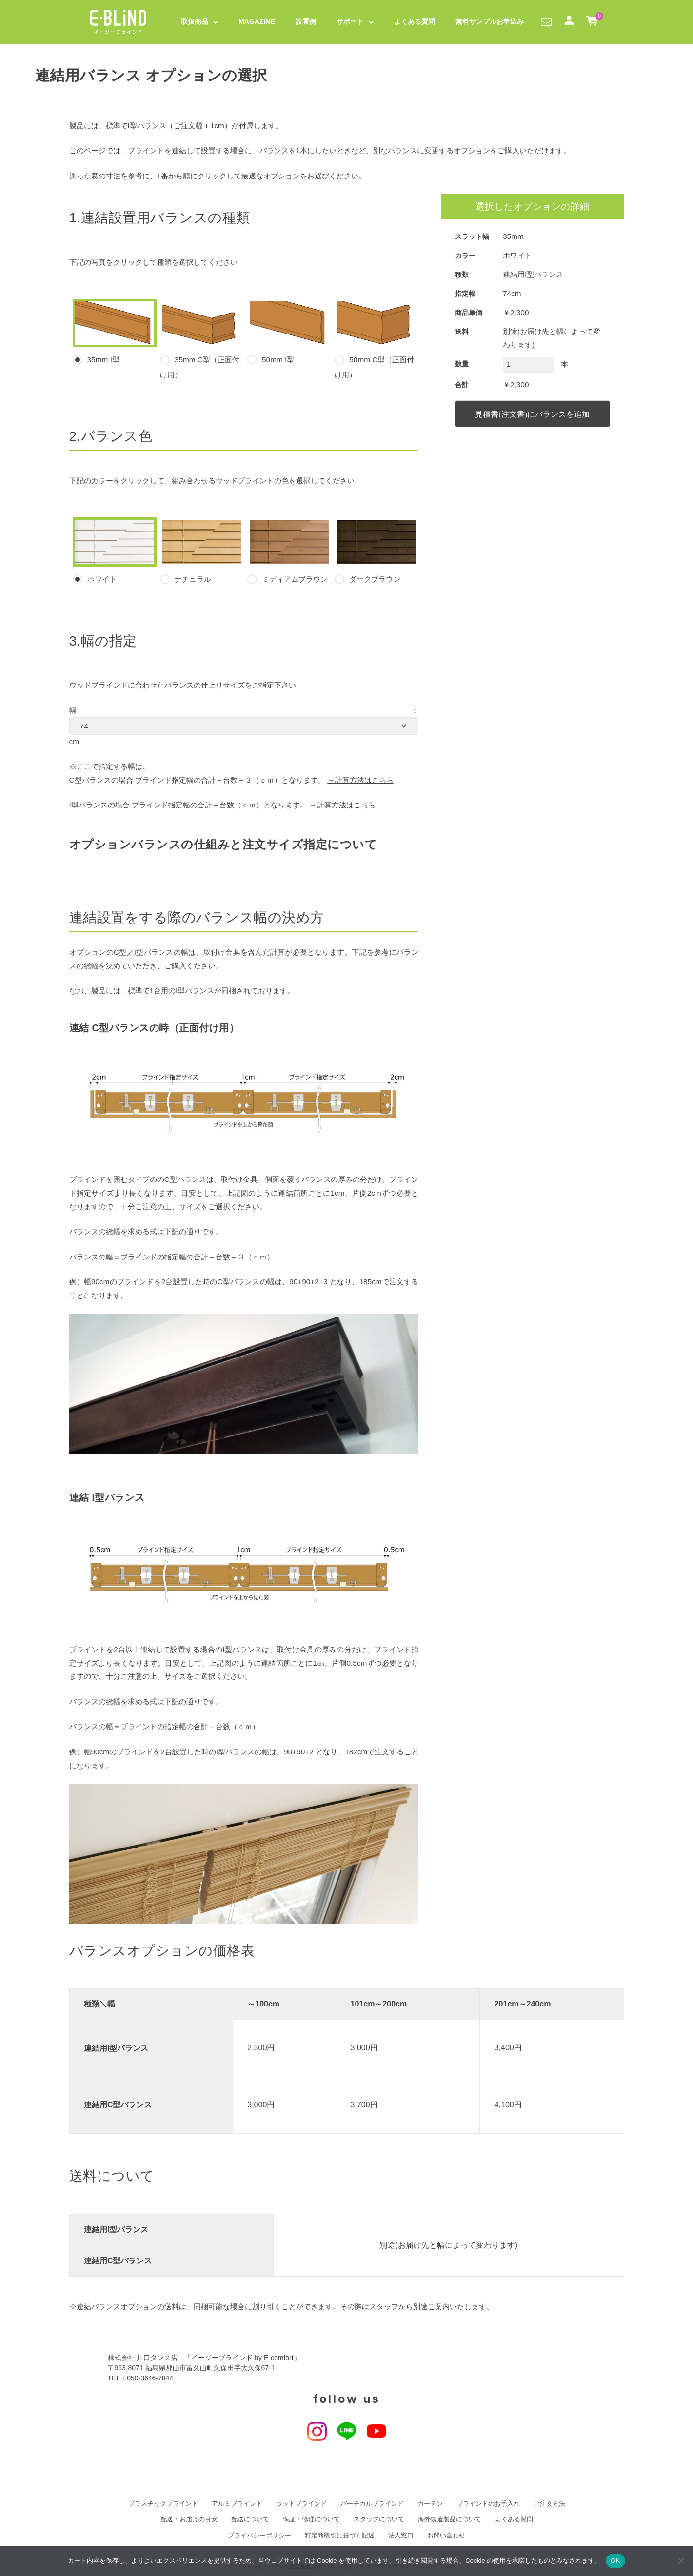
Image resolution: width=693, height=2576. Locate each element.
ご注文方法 (549, 2503)
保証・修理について (311, 2519)
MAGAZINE (256, 21)
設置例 (306, 21)
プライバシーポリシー (259, 2535)
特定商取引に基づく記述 (340, 2535)
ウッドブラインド (301, 2503)
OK (615, 2560)
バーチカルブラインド (372, 2503)
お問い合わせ (446, 2535)
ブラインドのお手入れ (488, 2503)
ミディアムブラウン (289, 550)
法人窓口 (401, 2535)
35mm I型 (115, 332)
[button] (546, 21)
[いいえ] (681, 2561)
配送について (250, 2519)
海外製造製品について (449, 2519)
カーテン (430, 2503)
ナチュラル (202, 550)
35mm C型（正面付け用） (202, 338)
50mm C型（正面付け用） (376, 338)
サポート (350, 21)
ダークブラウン (376, 550)
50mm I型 (289, 332)
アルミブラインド (237, 2503)
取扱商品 (194, 21)
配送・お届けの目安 (189, 2519)
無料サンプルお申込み (489, 21)
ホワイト (115, 550)
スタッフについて (379, 2519)
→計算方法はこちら (360, 780)
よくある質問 (414, 21)
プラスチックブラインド (163, 2503)
